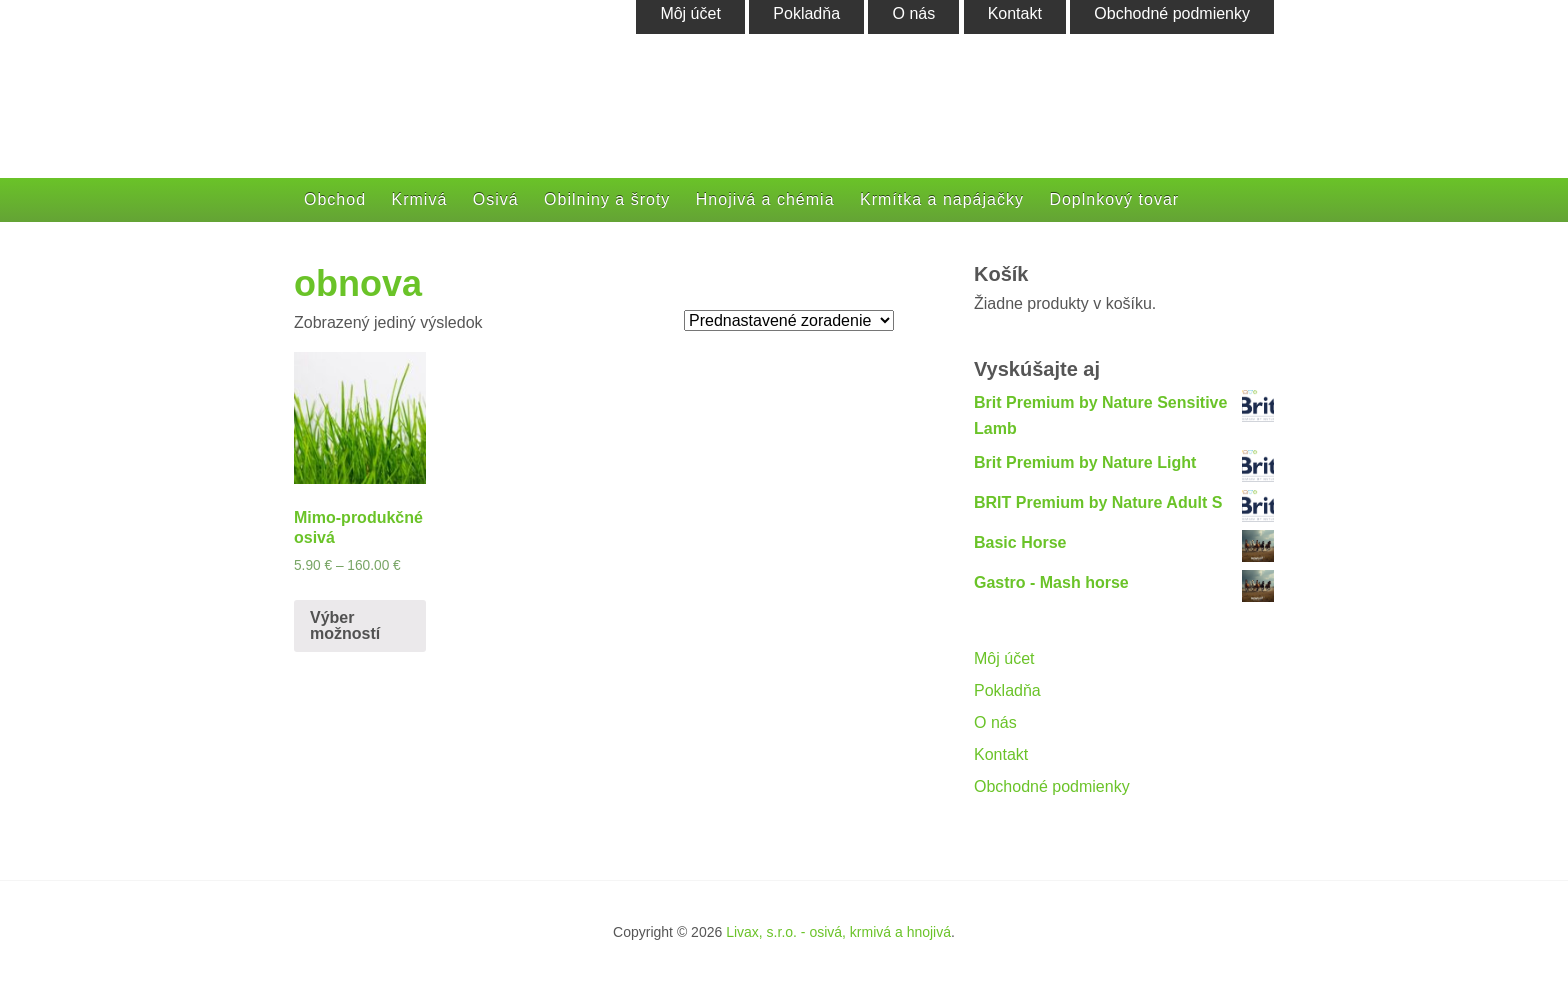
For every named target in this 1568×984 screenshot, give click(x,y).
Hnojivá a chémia (765, 199)
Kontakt (1001, 754)
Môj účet (1004, 658)
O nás (995, 722)
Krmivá (420, 199)
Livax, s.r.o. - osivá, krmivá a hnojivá (838, 932)
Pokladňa (1007, 690)
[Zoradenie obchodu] (789, 320)
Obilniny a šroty (607, 199)
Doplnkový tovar (1114, 199)
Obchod (335, 199)
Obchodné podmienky (1052, 786)
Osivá (496, 199)
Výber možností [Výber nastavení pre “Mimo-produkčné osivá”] (345, 625)
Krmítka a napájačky (942, 199)
